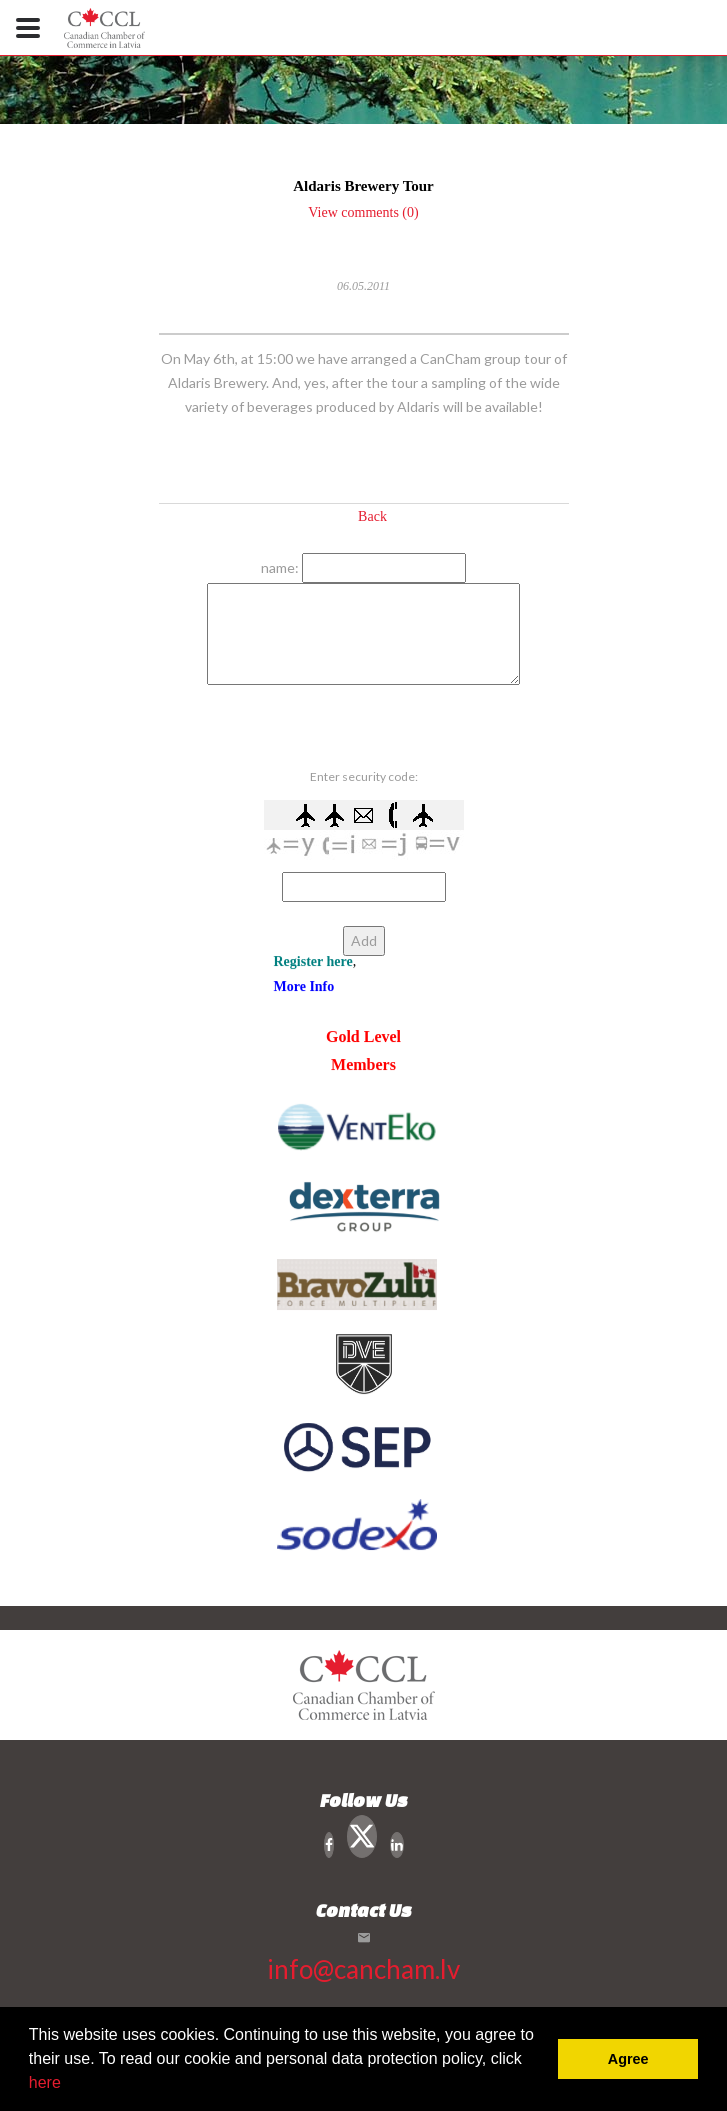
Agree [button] (628, 2059)
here (45, 2082)
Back (372, 516)
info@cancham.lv (363, 1969)
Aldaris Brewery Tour (363, 186)
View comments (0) (363, 212)
